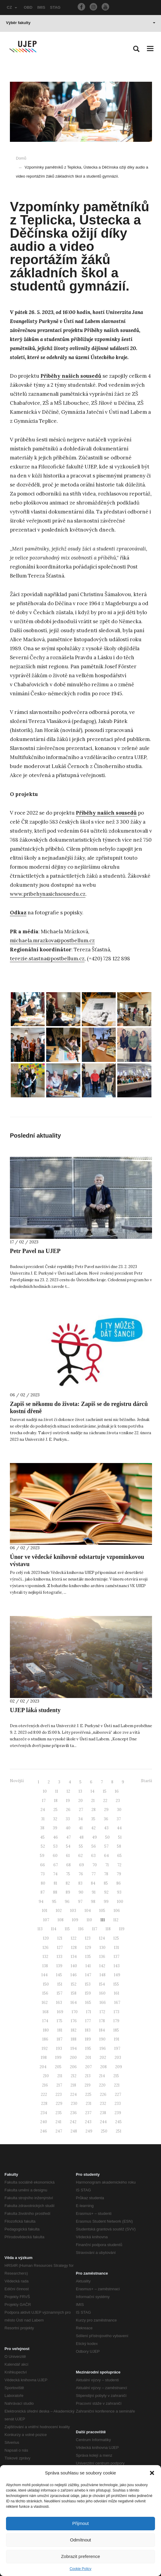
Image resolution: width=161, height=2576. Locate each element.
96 (67, 1901)
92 (106, 1892)
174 (45, 2020)
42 (93, 1828)
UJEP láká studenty (35, 1710)
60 (55, 1855)
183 (88, 2030)
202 (103, 2057)
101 (44, 1910)
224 (73, 2094)
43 (106, 1828)
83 (80, 1883)
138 (45, 1965)
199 (58, 2057)
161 (116, 1993)
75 (68, 1873)
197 (117, 2048)
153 (88, 1984)
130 (103, 1947)
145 (59, 1974)
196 (103, 2048)
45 (42, 1837)
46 (55, 1837)
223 (58, 2094)
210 (46, 2075)
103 (73, 1910)
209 (118, 2066)
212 (73, 2075)
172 (102, 2011)
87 (42, 1892)
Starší (146, 1780)
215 (116, 2075)
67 (55, 1864)
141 (88, 1965)
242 (73, 2121)
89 (68, 1892)
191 (116, 2039)
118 (108, 1928)
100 (120, 1901)
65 (119, 1855)
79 (119, 1873)
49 (94, 1837)
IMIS (41, 7)
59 (42, 1855)
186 (45, 2039)
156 (45, 1993)
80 (43, 1883)
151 (59, 1984)
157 (59, 1993)
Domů (21, 158)
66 (42, 1864)
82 (68, 1883)
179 (116, 2020)
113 (40, 1928)
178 (102, 2020)
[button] (152, 2473)
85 (106, 1883)
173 (116, 2011)
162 (45, 2002)
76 (81, 1873)
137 (116, 1956)
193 (59, 2048)
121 (59, 1938)
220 (102, 2085)
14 (92, 1791)
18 (56, 1800)
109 (75, 1919)
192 (45, 2048)
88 (55, 1892)
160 (102, 1993)
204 (43, 2066)
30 (119, 1809)
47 (68, 1837)
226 (103, 2094)
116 (81, 1928)
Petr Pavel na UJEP (35, 1251)
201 (88, 2057)
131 (116, 1947)
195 (88, 2048)
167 (117, 2002)
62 (80, 1855)
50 (107, 1837)
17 (44, 1800)
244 (103, 2121)
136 (102, 1956)
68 (68, 1864)
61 (68, 1855)
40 (68, 1828)
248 (73, 2131)
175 (59, 2020)
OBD (28, 7)
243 (88, 2121)
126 (46, 1947)
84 (93, 1883)
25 (55, 1809)
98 (93, 1901)
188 (73, 2039)
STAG (55, 7)
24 (42, 1809)
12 (68, 1791)
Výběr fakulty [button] (80, 22)
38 (42, 1828)
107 (46, 1919)
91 (94, 1892)
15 (104, 1791)
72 (119, 1864)
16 (117, 1791)
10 (45, 1791)
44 (119, 1828)
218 (73, 2085)
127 (60, 1947)
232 (103, 2103)
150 (46, 1984)
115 (67, 1928)
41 (81, 1828)
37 (119, 1818)
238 (103, 2112)
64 (106, 1855)
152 (73, 1984)
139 (59, 1965)
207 (88, 2066)
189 (88, 2039)
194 (73, 2048)
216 (45, 2085)
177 (88, 2020)
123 (88, 1938)
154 (102, 1984)
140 (74, 1965)
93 (119, 1892)
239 (118, 2112)
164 (73, 2002)
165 (88, 2002)
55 (81, 1846)
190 (102, 2039)
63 (93, 1855)
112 (115, 1919)
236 (73, 2112)
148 (103, 1974)
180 (46, 2030)
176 (74, 2020)
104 (88, 1910)
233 (118, 2103)
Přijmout (80, 2523)
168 (46, 2011)
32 (55, 1818)
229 (59, 2103)
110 (89, 1919)
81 (55, 1883)
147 (88, 1974)
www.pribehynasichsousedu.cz (47, 894)
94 (41, 1901)
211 (59, 2075)
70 (94, 1864)
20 (80, 1800)
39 (55, 1828)
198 (44, 2057)
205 (58, 2066)
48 (81, 1837)
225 (88, 2094)
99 (106, 1901)
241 (58, 2121)
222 (44, 2094)
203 (118, 2057)
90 (81, 1892)
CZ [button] (12, 7)
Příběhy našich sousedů (70, 376)
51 (120, 1837)
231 (88, 2103)
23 (118, 1800)
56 (93, 1846)
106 (117, 1910)
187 (59, 2039)
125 (116, 1938)
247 (58, 2131)
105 (102, 1910)
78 (106, 1873)
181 (59, 2030)
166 (103, 2002)
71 (107, 1864)
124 (102, 1938)
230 (74, 2103)
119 (121, 1928)
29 (106, 1809)
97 (80, 1901)
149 (117, 1974)
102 (59, 1910)
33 (68, 1818)
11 (56, 1791)
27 (81, 1809)
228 (44, 2103)
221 (117, 2085)
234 (43, 2112)
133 (59, 1956)
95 (54, 1901)
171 (88, 2011)
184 (102, 2030)
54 (68, 1846)
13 (80, 1791)
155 (116, 1984)
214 (102, 2075)
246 (43, 2131)
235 (58, 2112)
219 (88, 2085)
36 (106, 1818)
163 (59, 2002)
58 (119, 1846)
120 (46, 1938)
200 (73, 2057)
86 (118, 1883)
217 (59, 2085)
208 (103, 2066)
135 (88, 1956)
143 (117, 1965)
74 (55, 1873)
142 (102, 1965)
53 (55, 1846)
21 (93, 1800)
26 (68, 1809)
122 (73, 1938)
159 (88, 1993)
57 (106, 1846)
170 (75, 2011)
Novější (17, 1780)
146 (73, 1974)
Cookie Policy (80, 2569)
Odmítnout (80, 2539)
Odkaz (18, 912)
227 (118, 2094)
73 (42, 1873)
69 (81, 1864)
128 (74, 1947)
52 (43, 1846)
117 (94, 1928)
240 (43, 2121)
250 (104, 2131)
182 (73, 2030)
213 (88, 2075)
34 (80, 1818)
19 (68, 1800)
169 (60, 2011)
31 (43, 1818)
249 (88, 2131)
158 (73, 1993)
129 (88, 1947)
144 (44, 1974)
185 (116, 2030)
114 (53, 1928)
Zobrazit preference (80, 2556)
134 (74, 1956)
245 (118, 2121)
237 (88, 2112)
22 (105, 1800)
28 (93, 1809)
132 (45, 1956)
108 (61, 1919)
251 (118, 2131)
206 (73, 2066)
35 (93, 1818)
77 (93, 1873)
